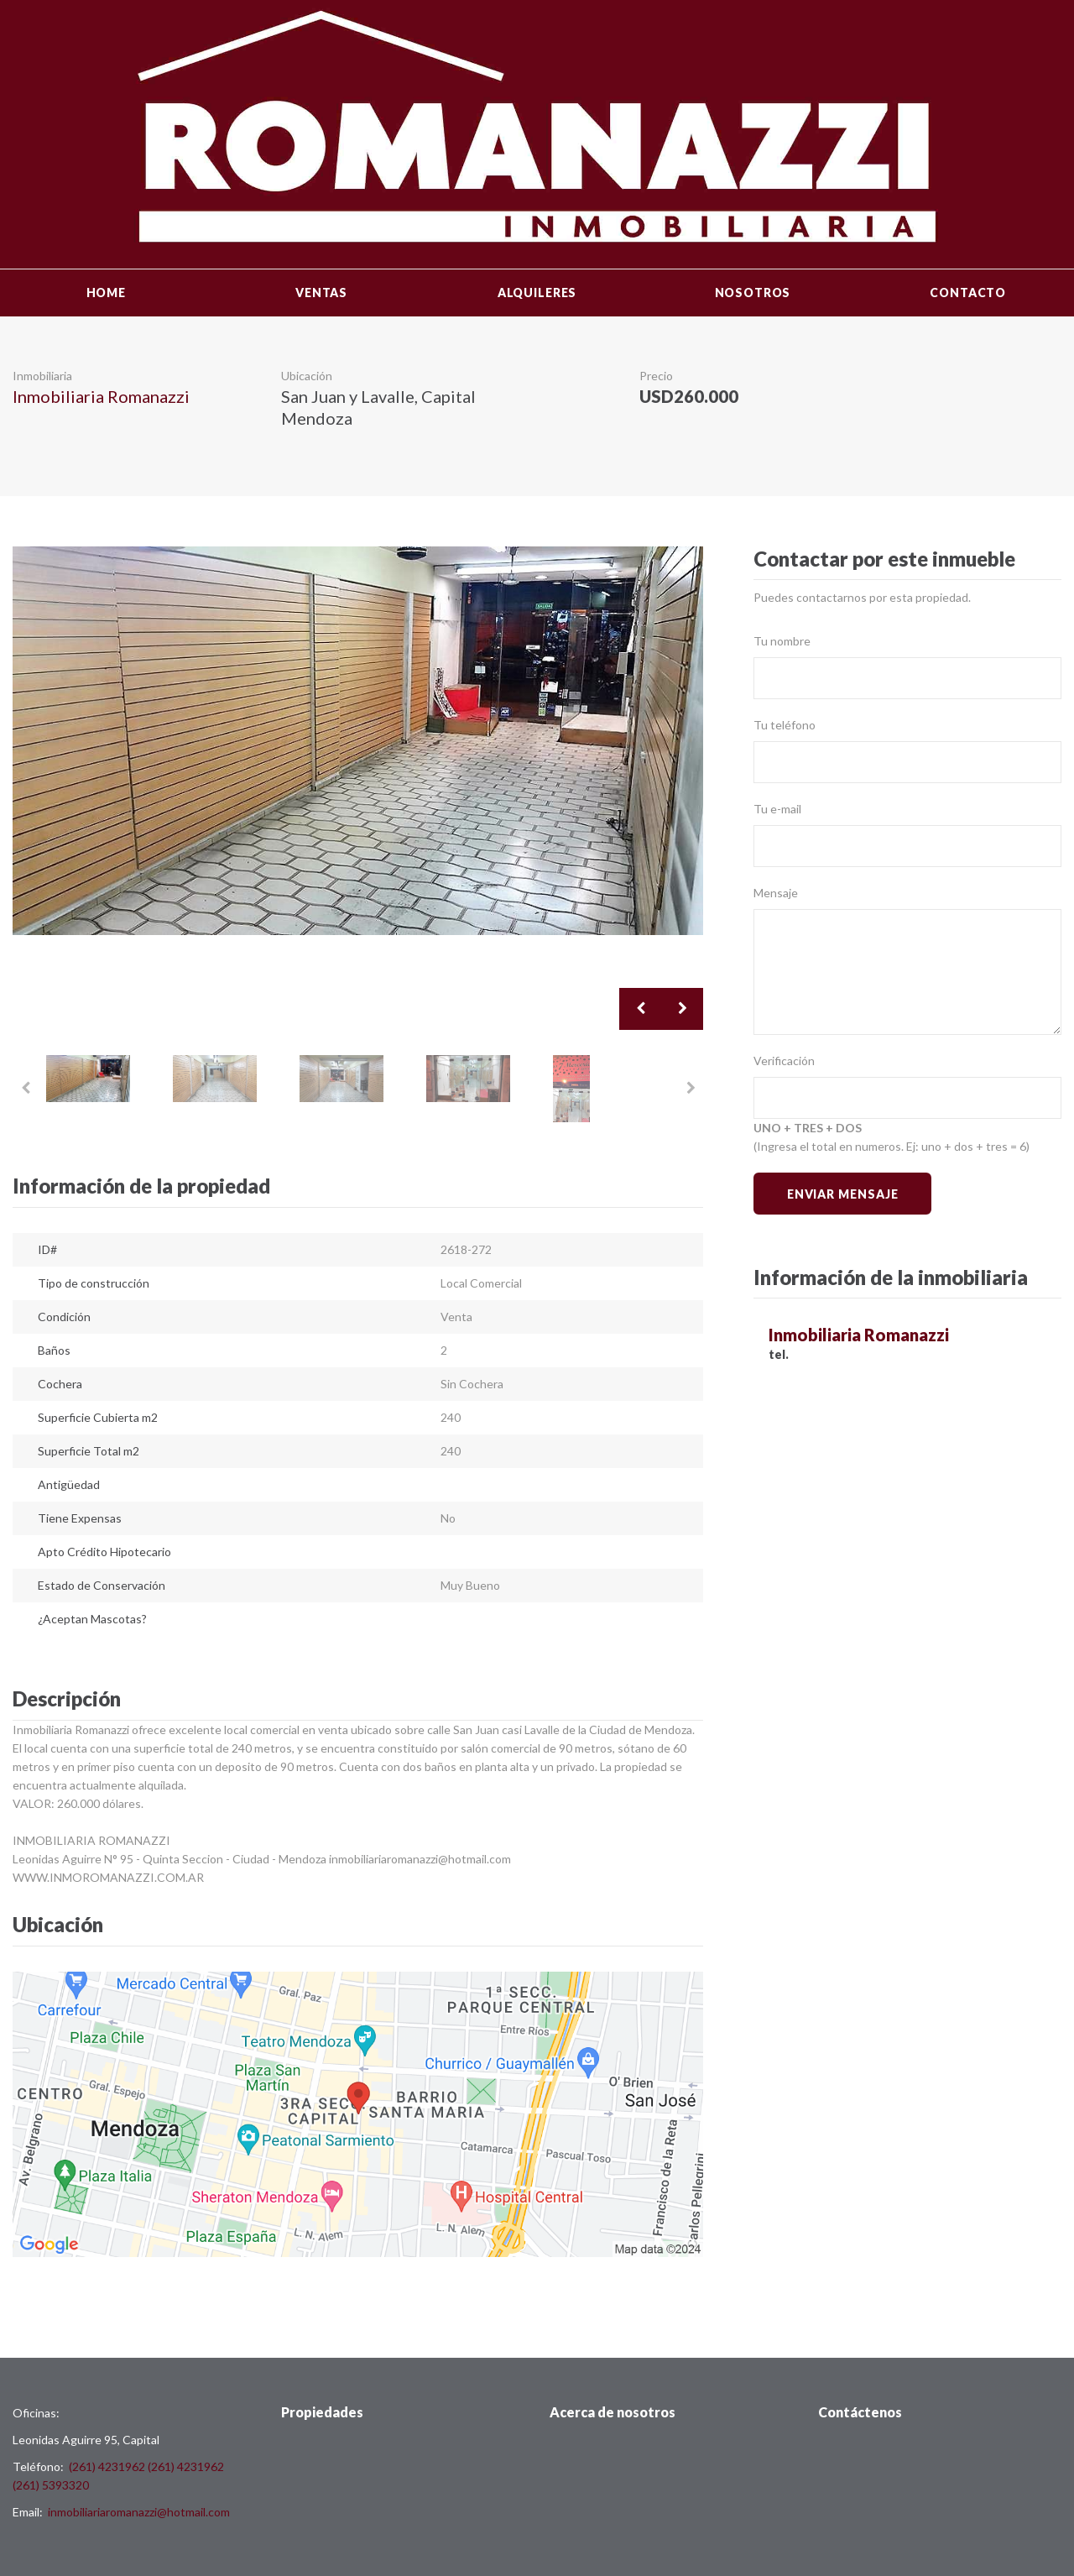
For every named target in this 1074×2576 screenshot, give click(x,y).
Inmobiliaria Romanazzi (101, 396)
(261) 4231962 (107, 2466)
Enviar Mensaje (843, 1194)
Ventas (321, 292)
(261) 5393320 (51, 2485)
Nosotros (753, 292)
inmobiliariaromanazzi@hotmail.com (139, 2512)
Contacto (968, 292)
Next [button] (682, 1009)
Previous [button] (640, 1009)
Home (106, 292)
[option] (358, 740)
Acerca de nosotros (612, 2412)
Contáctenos (860, 2412)
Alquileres (537, 292)
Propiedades (322, 2412)
